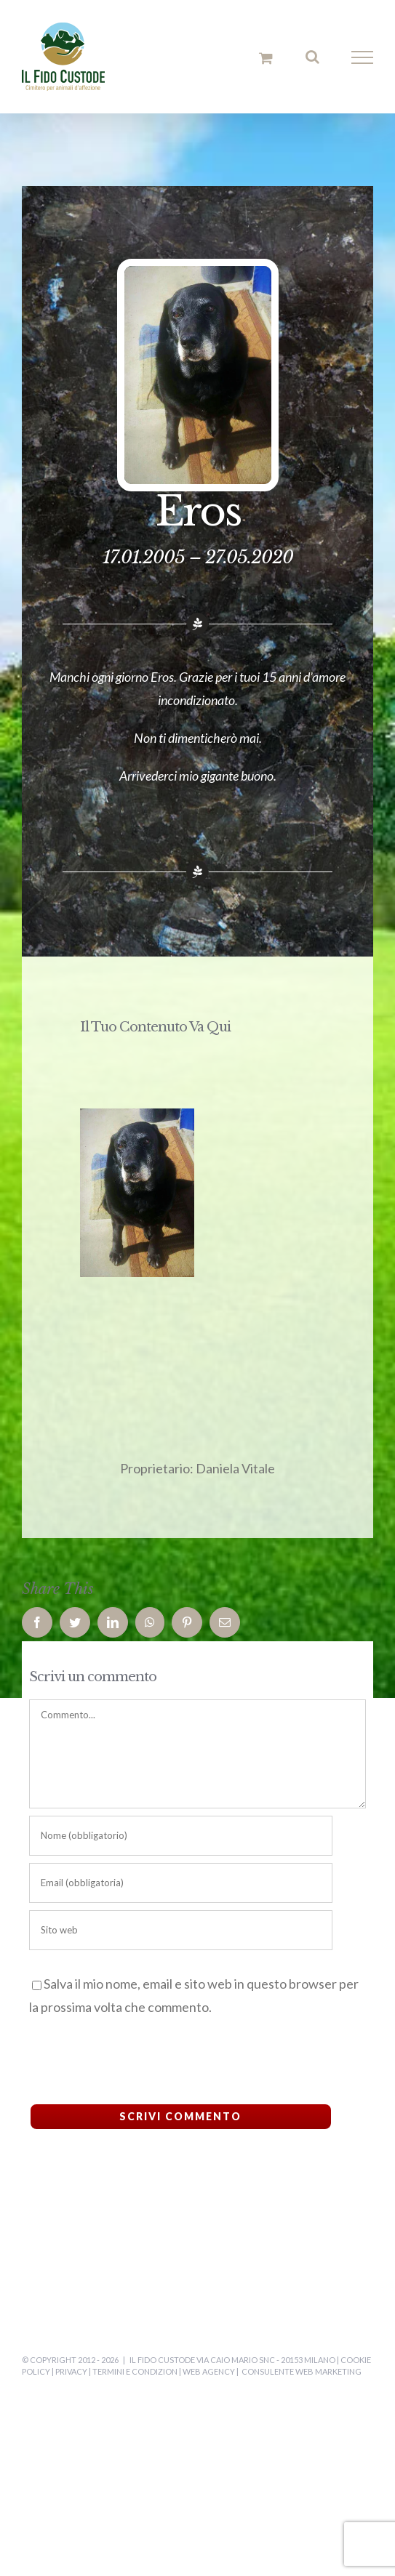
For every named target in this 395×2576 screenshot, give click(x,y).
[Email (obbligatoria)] (180, 1883)
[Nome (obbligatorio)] (180, 1836)
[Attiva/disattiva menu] (362, 57)
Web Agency (209, 2371)
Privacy (71, 2371)
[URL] (180, 1930)
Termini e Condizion (134, 2371)
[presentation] (128, 2057)
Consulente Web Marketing (302, 2371)
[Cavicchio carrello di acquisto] (266, 57)
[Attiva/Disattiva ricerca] (312, 56)
